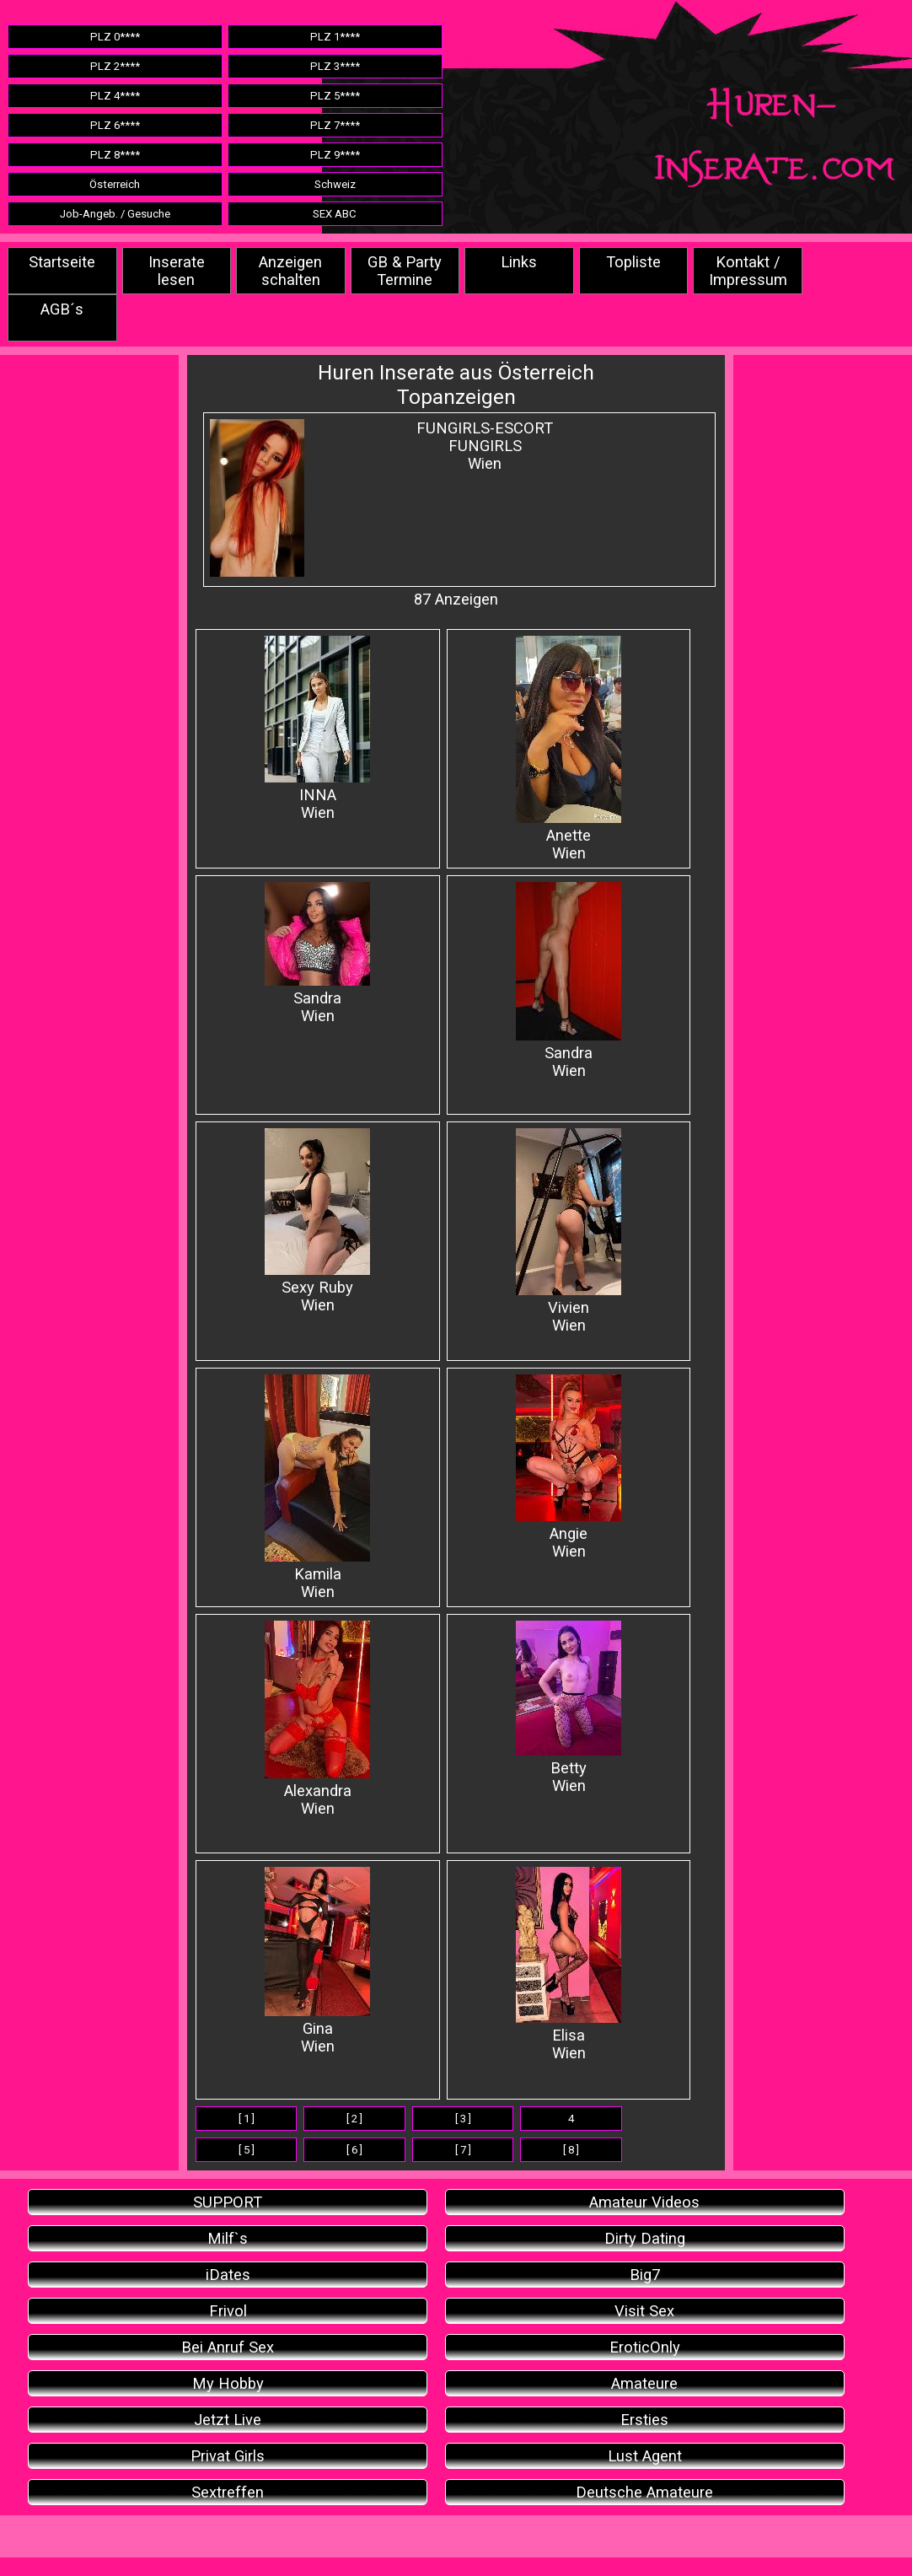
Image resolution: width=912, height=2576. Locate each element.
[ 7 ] (463, 2149)
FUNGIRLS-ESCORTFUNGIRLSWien (484, 445)
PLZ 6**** (115, 125)
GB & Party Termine (404, 270)
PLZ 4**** (115, 95)
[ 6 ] (354, 2149)
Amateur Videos (644, 2202)
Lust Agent (645, 2456)
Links (519, 262)
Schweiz (335, 184)
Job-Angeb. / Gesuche (115, 213)
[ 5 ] (247, 2149)
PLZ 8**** (115, 154)
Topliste (633, 262)
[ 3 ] (463, 2118)
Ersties (644, 2419)
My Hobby (228, 2383)
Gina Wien (317, 1961)
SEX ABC (335, 213)
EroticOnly (644, 2347)
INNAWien (317, 728)
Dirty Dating (644, 2238)
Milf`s (227, 2238)
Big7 (645, 2274)
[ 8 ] (571, 2149)
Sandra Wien (317, 953)
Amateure (644, 2383)
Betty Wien (568, 1707)
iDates (228, 2274)
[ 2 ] (354, 2118)
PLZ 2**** (115, 66)
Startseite (62, 262)
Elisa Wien (568, 1964)
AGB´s (61, 309)
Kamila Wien (317, 1487)
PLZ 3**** (335, 66)
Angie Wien (568, 1467)
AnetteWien (568, 749)
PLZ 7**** (335, 125)
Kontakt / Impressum (748, 270)
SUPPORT (227, 2202)
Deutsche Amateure (644, 2492)
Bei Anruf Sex (227, 2347)
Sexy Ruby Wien (317, 1221)
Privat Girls (227, 2456)
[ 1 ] (247, 2118)
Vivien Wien (568, 1231)
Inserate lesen (176, 270)
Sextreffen (227, 2492)
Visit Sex (644, 2311)
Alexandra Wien (317, 1719)
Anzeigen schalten (290, 270)
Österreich (114, 184)
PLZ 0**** (115, 36)
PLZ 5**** (335, 95)
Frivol (228, 2311)
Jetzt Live (227, 2419)
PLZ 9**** (335, 154)
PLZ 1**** (335, 36)
